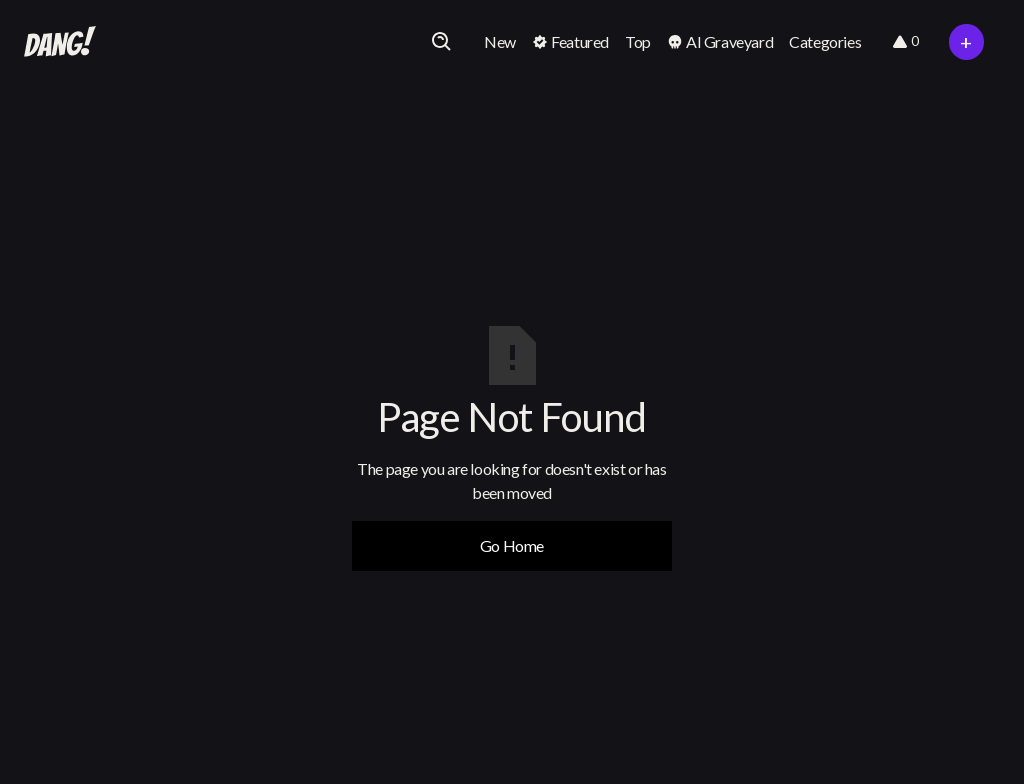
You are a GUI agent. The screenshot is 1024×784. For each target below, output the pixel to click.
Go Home (512, 545)
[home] (60, 42)
